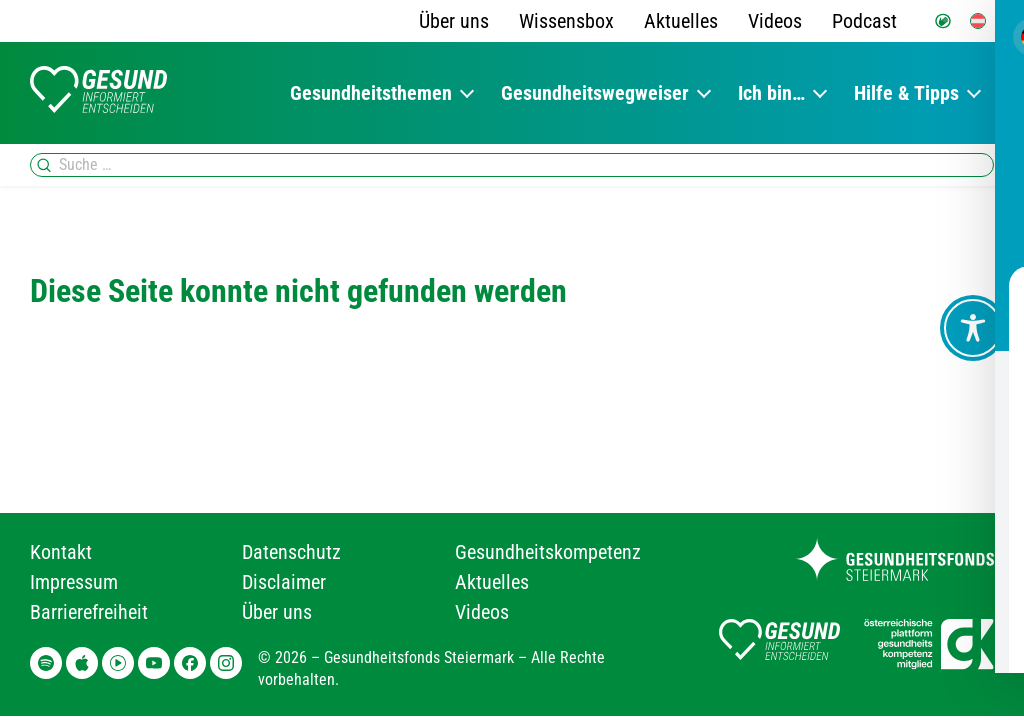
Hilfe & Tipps (906, 93)
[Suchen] (44, 165)
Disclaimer (284, 582)
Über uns (454, 21)
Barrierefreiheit (89, 612)
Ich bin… (771, 93)
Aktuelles (681, 21)
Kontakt (61, 552)
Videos (775, 21)
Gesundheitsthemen (371, 93)
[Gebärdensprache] (943, 21)
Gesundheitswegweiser (595, 93)
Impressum (74, 582)
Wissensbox (566, 21)
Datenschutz (291, 552)
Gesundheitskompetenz (548, 552)
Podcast (864, 21)
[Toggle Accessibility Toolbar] (973, 328)
